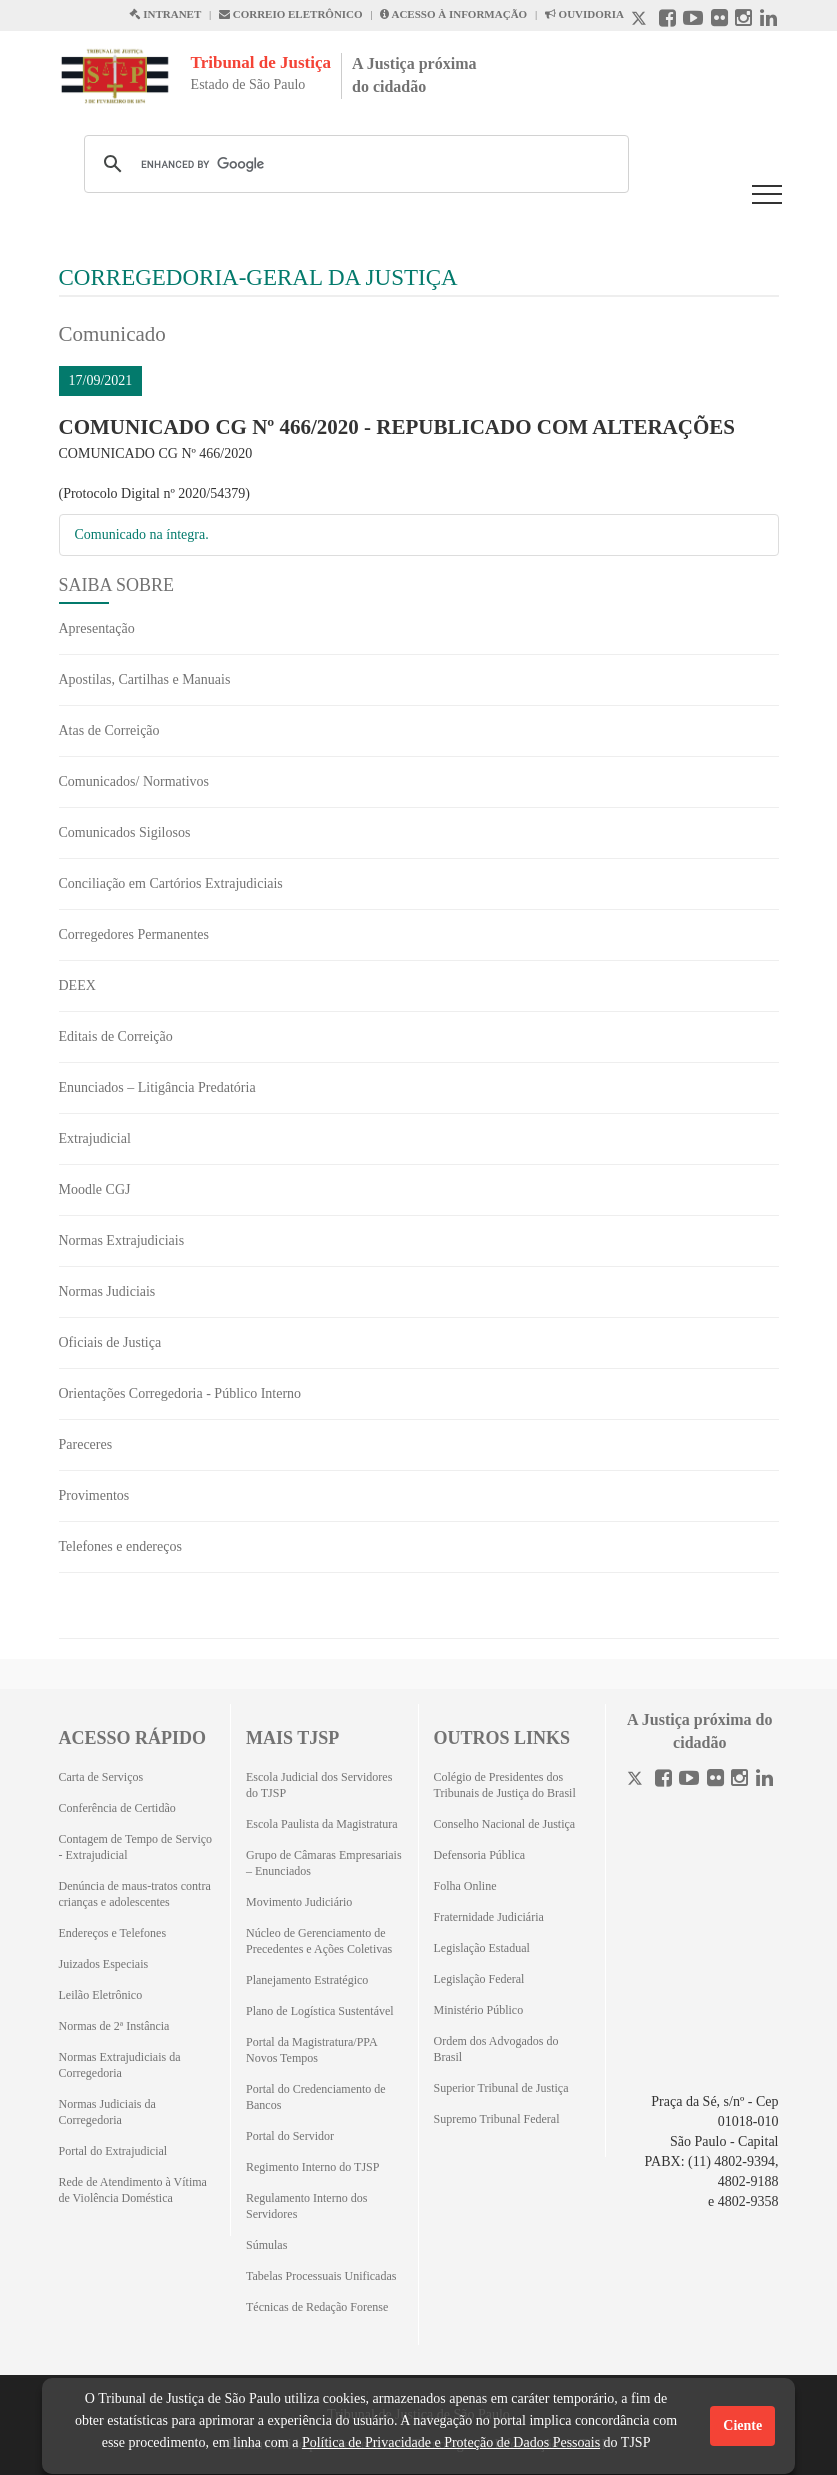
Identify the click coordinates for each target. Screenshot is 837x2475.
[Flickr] (715, 1780)
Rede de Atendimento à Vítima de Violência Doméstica (133, 2190)
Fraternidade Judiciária (489, 1917)
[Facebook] (663, 1780)
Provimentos (94, 1495)
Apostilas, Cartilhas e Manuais (145, 679)
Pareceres (86, 1444)
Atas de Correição (109, 730)
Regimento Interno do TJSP (312, 2167)
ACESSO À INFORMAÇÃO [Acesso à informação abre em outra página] (453, 14)
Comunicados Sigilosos (125, 832)
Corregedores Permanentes (134, 934)
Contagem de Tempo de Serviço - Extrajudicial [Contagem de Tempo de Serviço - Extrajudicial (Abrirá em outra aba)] (136, 1847)
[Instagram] (739, 1780)
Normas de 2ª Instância (114, 2026)
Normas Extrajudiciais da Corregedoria (120, 2065)
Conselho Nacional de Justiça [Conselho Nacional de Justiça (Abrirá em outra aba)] (505, 1824)
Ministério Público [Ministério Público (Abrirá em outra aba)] (479, 2010)
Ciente (742, 2425)
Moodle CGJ (95, 1189)
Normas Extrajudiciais (122, 1240)
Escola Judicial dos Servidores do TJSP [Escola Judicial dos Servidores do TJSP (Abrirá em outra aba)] (319, 1785)
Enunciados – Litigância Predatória (157, 1087)
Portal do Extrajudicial (113, 2151)
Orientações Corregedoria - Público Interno (180, 1393)
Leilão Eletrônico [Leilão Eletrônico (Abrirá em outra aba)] (101, 1995)
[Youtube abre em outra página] (693, 20)
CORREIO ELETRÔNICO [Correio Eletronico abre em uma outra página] (291, 14)
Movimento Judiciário (299, 1902)
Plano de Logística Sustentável (320, 2011)
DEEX (77, 985)
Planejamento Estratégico (307, 1980)
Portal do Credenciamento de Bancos (316, 2097)
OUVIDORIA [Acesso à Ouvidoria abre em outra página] (584, 14)
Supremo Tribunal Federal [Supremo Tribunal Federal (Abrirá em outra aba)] (497, 2119)
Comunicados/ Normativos (134, 781)
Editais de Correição (116, 1036)
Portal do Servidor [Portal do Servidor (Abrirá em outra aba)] (290, 2136)
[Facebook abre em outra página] (667, 20)
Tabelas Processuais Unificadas (321, 2276)
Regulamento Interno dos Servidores (306, 2206)
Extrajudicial (95, 1138)
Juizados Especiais (104, 1964)
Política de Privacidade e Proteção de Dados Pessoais (451, 2442)
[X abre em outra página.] (641, 20)
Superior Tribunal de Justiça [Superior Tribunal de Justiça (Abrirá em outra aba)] (501, 2088)
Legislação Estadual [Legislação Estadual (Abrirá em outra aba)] (482, 1948)
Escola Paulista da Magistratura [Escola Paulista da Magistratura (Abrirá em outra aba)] (322, 1824)
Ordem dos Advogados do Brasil (496, 2049)
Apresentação (97, 628)
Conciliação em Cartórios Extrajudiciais (171, 883)
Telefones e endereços (120, 1546)
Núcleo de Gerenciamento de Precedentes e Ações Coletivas (319, 1941)
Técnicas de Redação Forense (317, 2307)
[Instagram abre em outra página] (743, 20)
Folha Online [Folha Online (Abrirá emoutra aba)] (465, 1886)
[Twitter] (637, 1780)
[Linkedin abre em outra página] (768, 20)
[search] (353, 164)
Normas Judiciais (107, 1291)
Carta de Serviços (101, 1777)
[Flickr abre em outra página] (719, 20)
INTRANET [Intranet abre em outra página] (165, 14)
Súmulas (266, 2245)
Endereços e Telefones (113, 1933)
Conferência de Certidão (117, 1808)
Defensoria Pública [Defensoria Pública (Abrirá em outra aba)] (480, 1855)
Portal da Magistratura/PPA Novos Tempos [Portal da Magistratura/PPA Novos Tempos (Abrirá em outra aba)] (311, 2050)
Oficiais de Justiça (110, 1342)
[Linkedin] (764, 1780)
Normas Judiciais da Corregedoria (107, 2112)
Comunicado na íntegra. (142, 534)
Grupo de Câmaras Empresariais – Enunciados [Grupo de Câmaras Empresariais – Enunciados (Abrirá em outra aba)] (324, 1863)
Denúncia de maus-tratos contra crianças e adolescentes (135, 1894)
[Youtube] (689, 1780)
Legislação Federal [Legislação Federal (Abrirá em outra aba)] (479, 1979)
